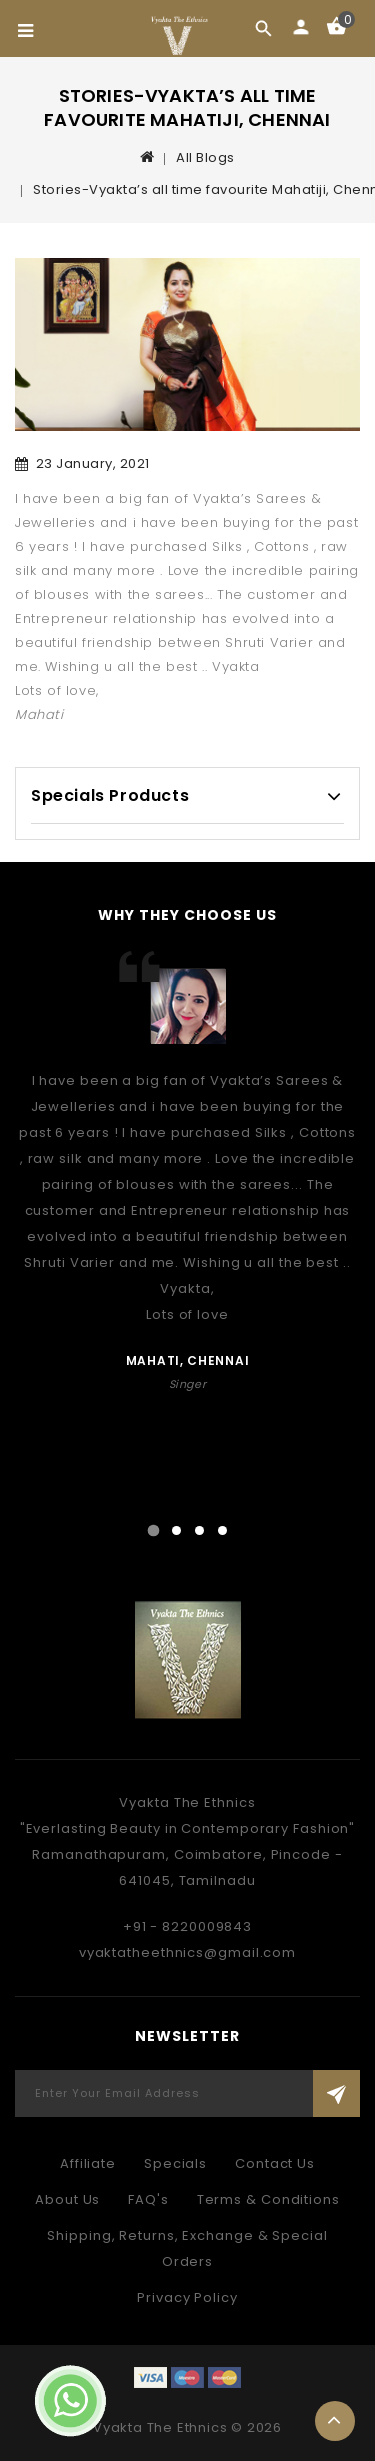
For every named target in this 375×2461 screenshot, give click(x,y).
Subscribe (336, 2093)
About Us (67, 2199)
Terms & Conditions (268, 2199)
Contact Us (275, 2163)
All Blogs (205, 157)
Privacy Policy (187, 2297)
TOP (335, 2421)
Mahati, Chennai (188, 1360)
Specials (175, 2163)
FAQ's (148, 2199)
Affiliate (88, 2163)
